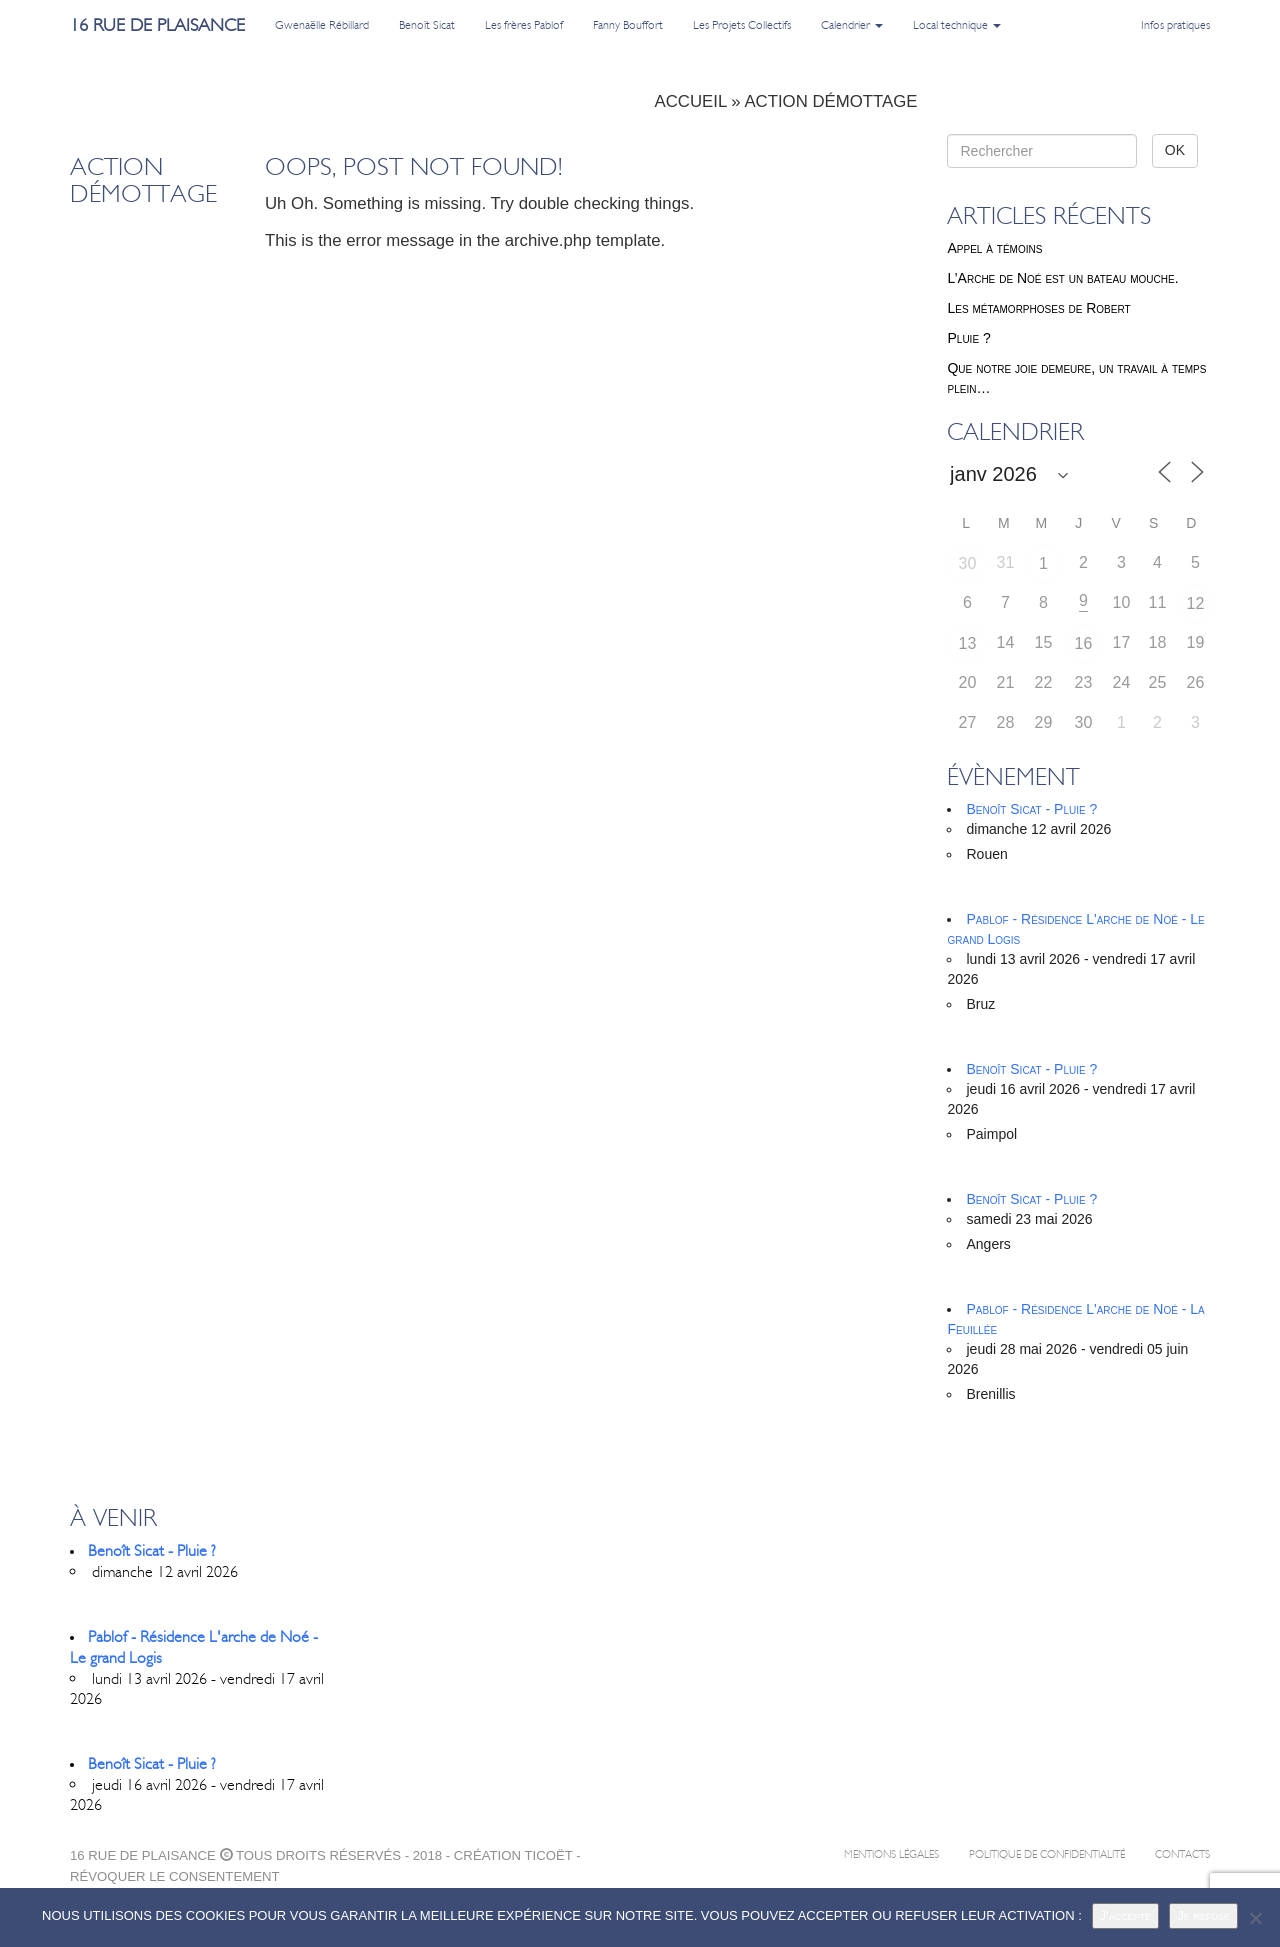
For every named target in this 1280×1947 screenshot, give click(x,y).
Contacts (1182, 1854)
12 (1196, 603)
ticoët (548, 1855)
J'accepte (1126, 1915)
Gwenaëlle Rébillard (322, 25)
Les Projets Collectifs (742, 25)
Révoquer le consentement (175, 1876)
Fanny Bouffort (628, 25)
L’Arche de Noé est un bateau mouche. (1062, 278)
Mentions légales (891, 1854)
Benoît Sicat (427, 25)
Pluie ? (968, 338)
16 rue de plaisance (157, 25)
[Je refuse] (1255, 1918)
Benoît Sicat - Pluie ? (1031, 809)
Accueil (691, 101)
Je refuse (1203, 1915)
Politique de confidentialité (1047, 1854)
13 (968, 643)
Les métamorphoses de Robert (1038, 308)
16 (1084, 643)
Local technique (957, 25)
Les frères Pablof (524, 25)
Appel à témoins (994, 248)
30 (968, 563)
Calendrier (852, 25)
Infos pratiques (1175, 25)
